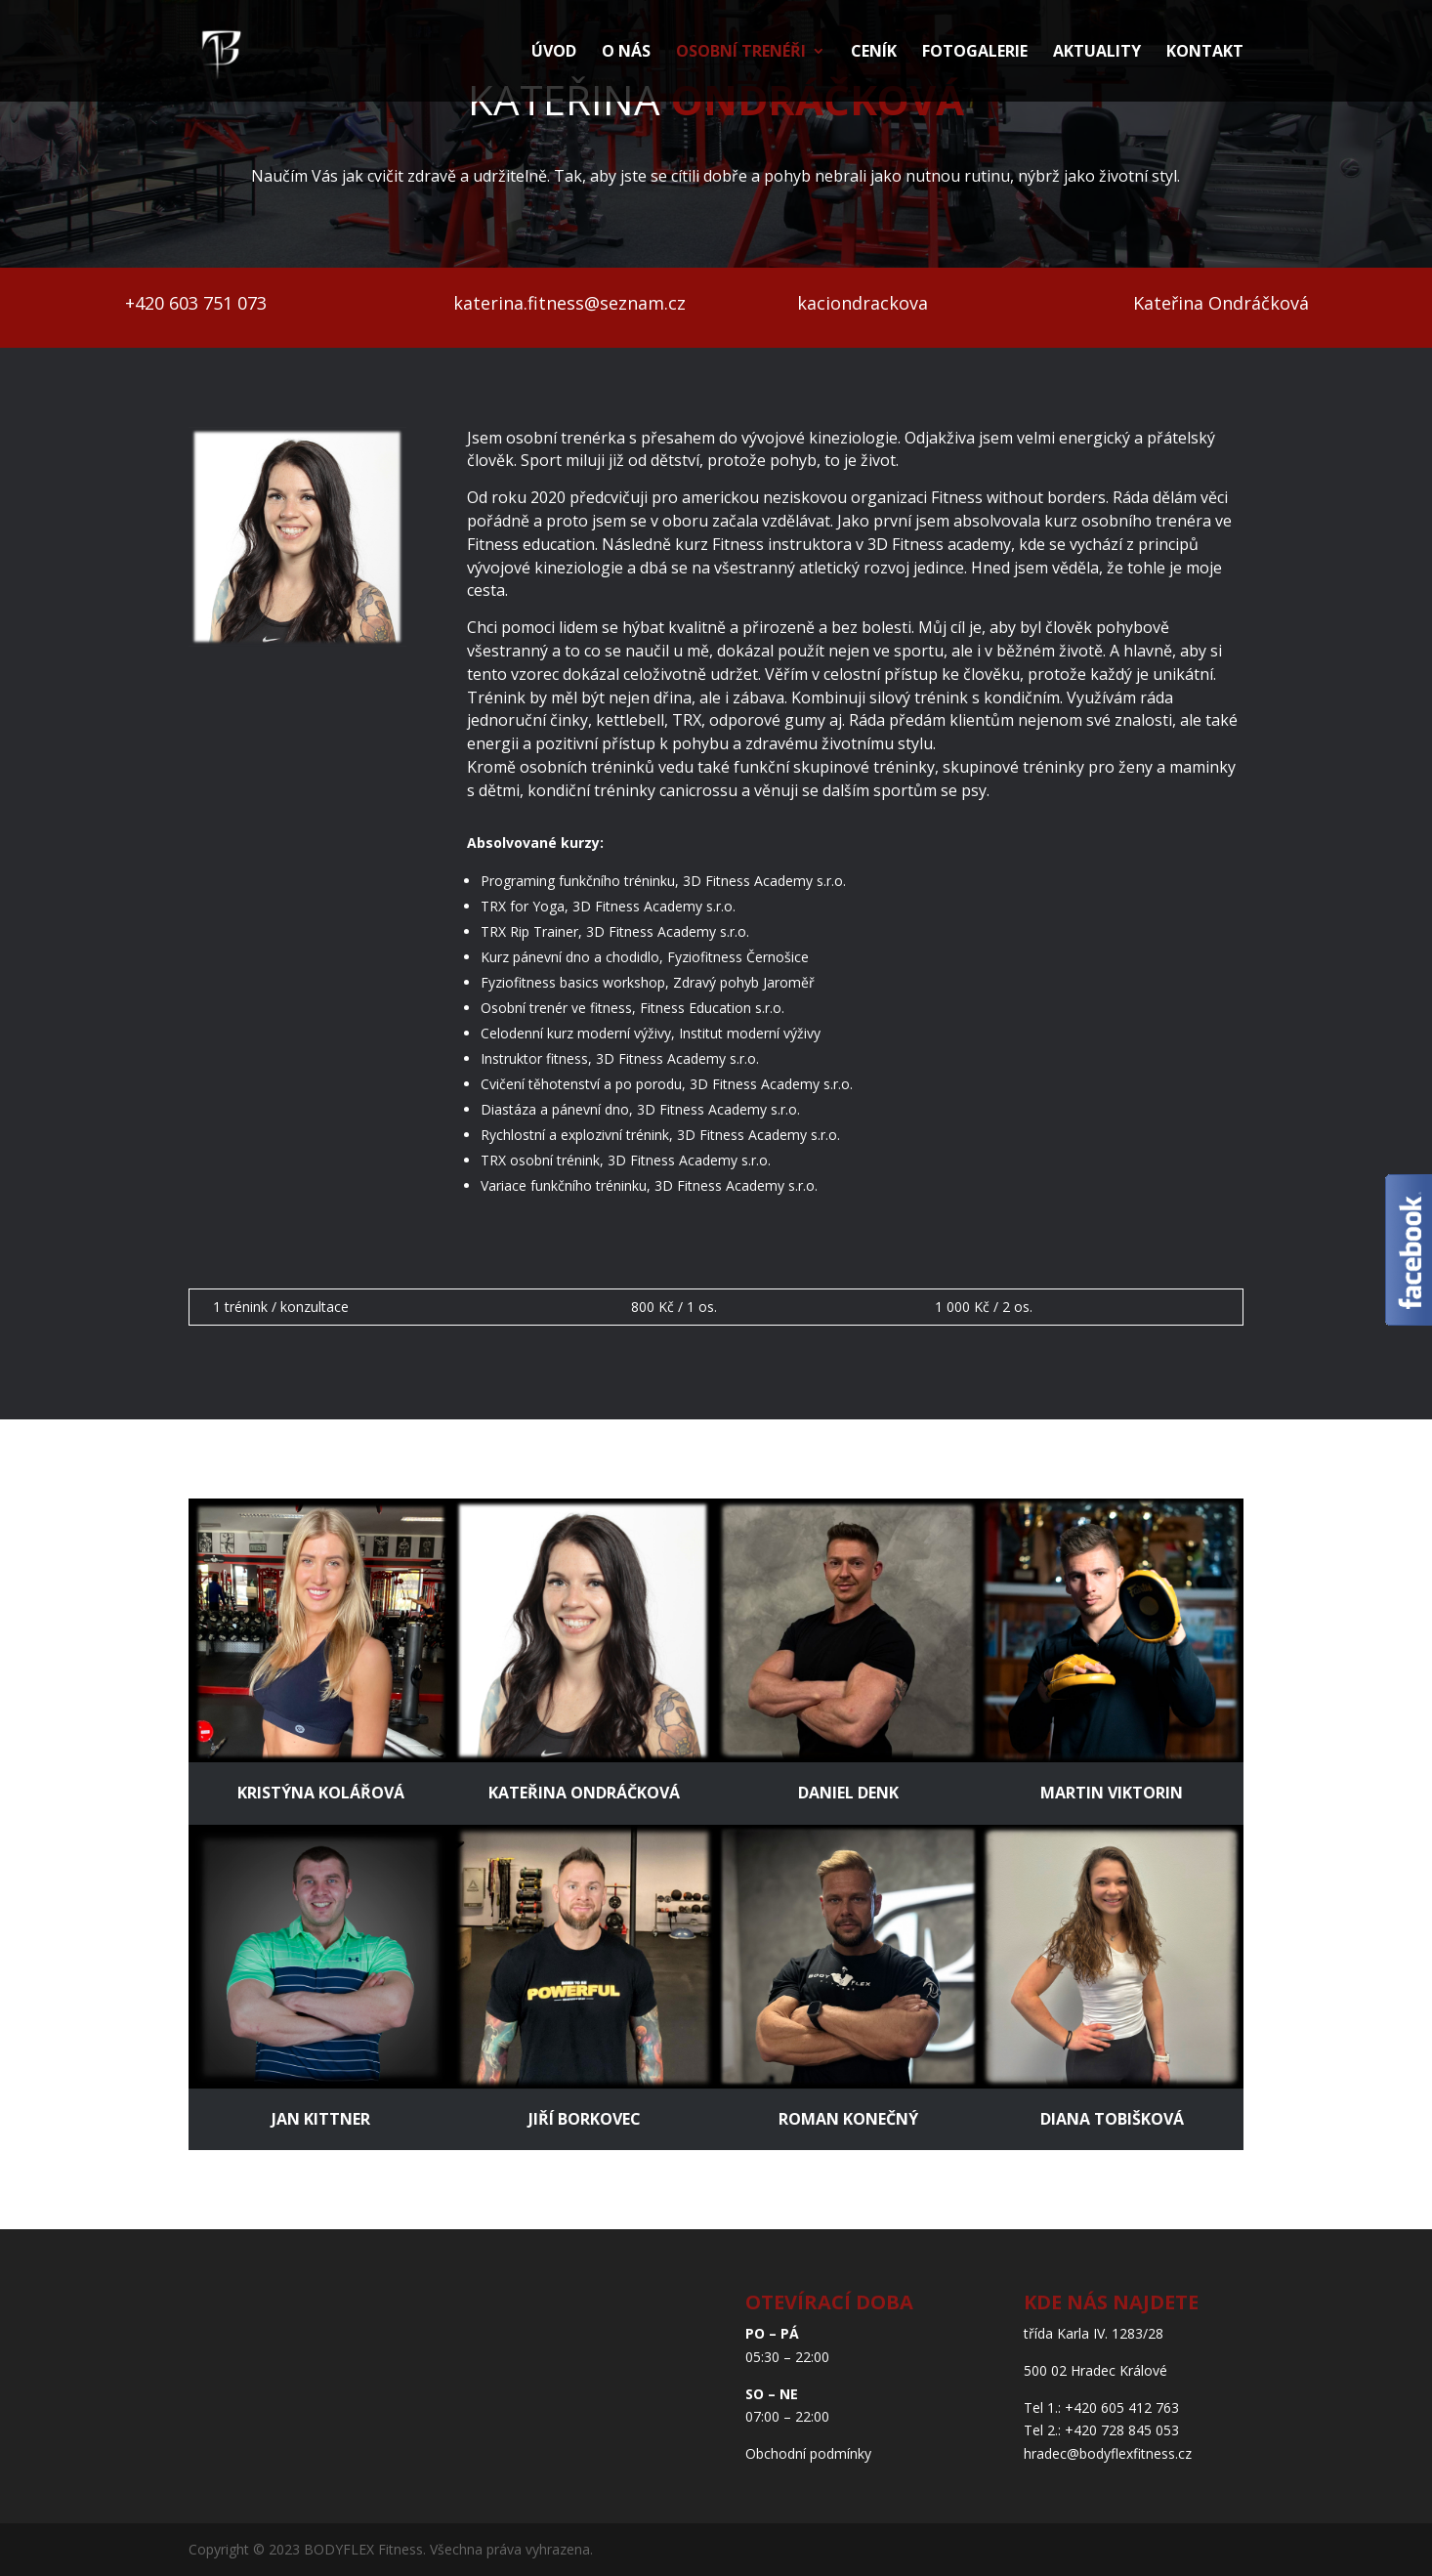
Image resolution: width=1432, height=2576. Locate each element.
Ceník (874, 53)
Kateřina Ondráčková (1221, 303)
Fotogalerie (975, 53)
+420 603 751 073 (196, 303)
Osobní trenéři (741, 53)
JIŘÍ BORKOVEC (584, 2119)
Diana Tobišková (1112, 2119)
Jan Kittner (321, 2119)
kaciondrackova (862, 303)
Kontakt (1204, 53)
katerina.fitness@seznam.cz (569, 303)
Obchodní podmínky (808, 2453)
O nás (626, 53)
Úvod (553, 53)
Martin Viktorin (1111, 1792)
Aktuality (1097, 53)
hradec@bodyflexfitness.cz (1108, 2453)
